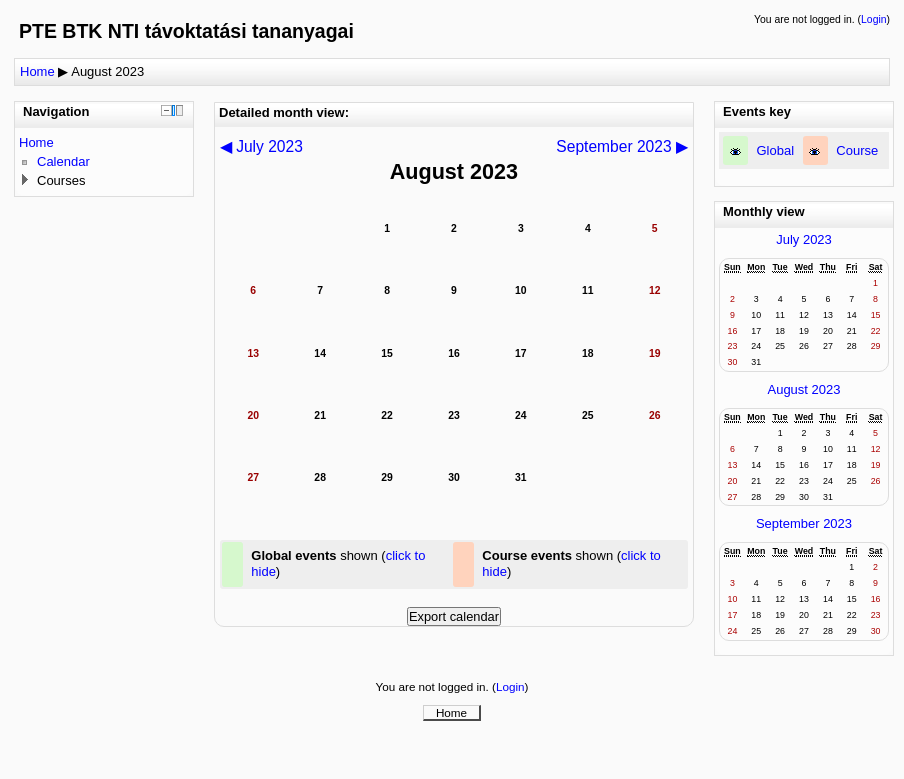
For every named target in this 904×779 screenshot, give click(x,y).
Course (857, 150)
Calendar (63, 161)
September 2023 (804, 523)
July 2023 (804, 239)
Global (776, 150)
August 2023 (107, 71)
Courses (61, 180)
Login (873, 19)
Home (37, 71)
